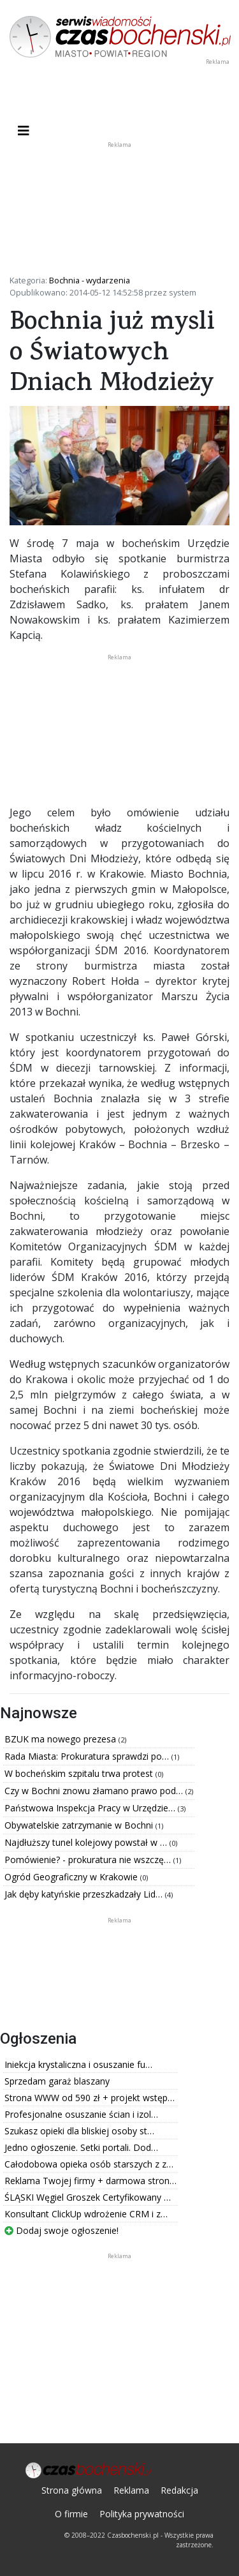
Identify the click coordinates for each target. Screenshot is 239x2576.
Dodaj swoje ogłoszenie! (61, 2230)
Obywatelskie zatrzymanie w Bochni (80, 1825)
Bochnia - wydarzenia (89, 280)
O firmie (71, 2514)
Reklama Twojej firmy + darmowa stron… (90, 2181)
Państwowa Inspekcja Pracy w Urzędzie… (91, 1808)
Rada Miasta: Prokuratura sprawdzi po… (87, 1756)
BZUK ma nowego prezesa (61, 1739)
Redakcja (179, 2490)
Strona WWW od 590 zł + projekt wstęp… (89, 2098)
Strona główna (71, 2490)
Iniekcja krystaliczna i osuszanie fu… (78, 2064)
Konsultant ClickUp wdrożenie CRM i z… (86, 2214)
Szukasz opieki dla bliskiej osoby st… (79, 2131)
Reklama (131, 2490)
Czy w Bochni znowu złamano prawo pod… (94, 1791)
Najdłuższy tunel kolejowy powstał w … (87, 1842)
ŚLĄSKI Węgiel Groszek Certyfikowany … (87, 2197)
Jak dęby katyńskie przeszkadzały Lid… (84, 1894)
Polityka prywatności (141, 2514)
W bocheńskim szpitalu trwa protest (80, 1773)
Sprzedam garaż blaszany (57, 2081)
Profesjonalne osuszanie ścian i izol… (81, 2114)
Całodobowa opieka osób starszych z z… (88, 2164)
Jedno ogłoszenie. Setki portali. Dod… (81, 2147)
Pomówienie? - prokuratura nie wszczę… (88, 1859)
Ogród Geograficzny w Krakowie (72, 1877)
